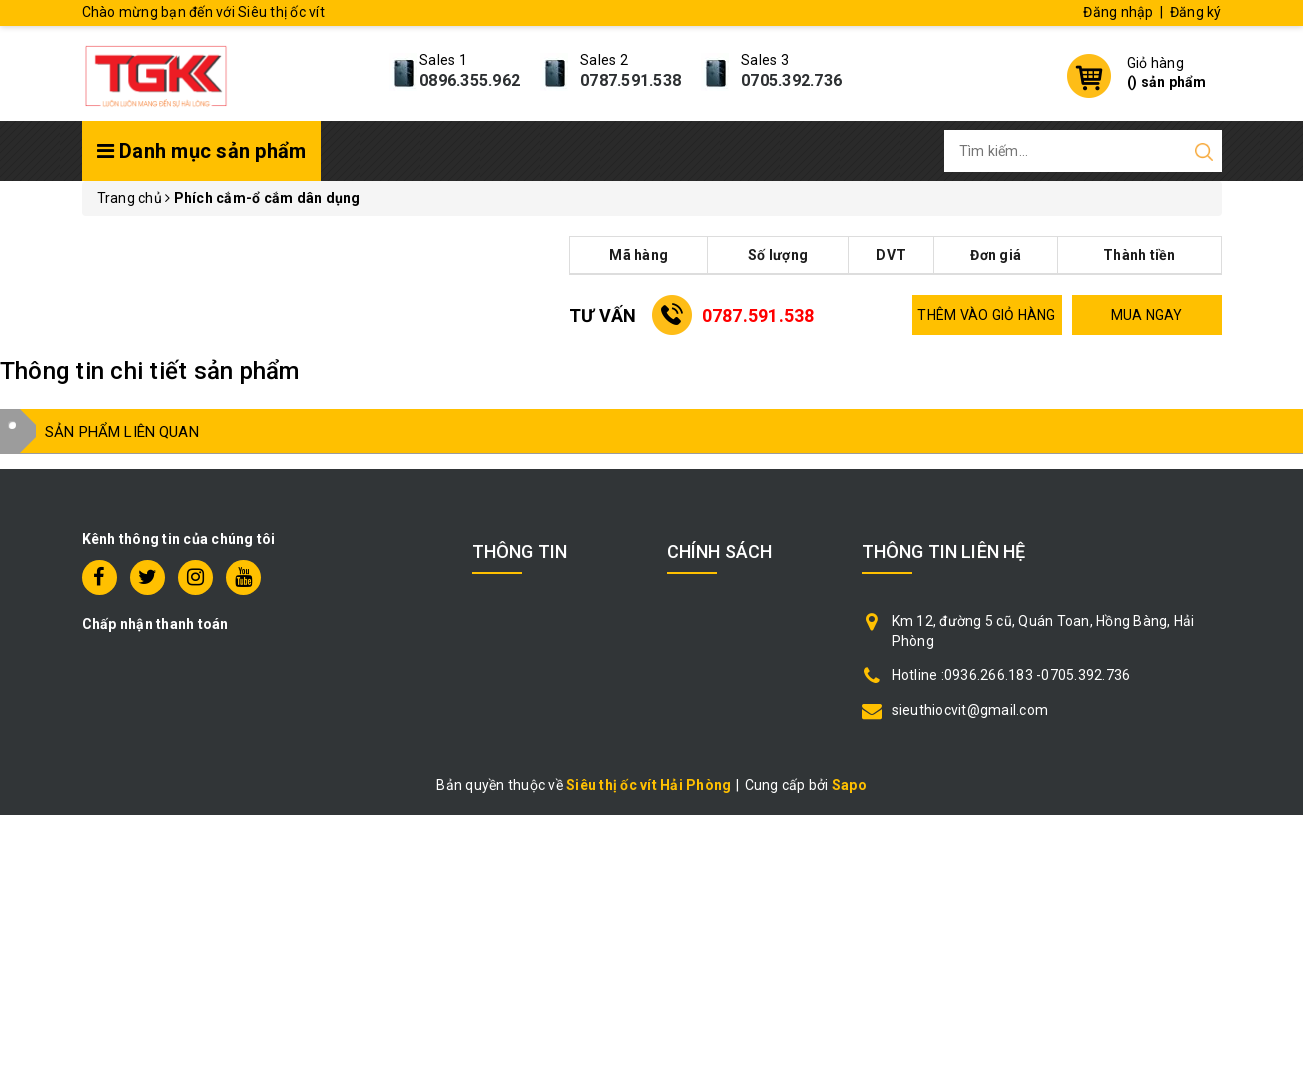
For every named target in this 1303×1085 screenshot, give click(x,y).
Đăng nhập (1118, 12)
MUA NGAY (1147, 315)
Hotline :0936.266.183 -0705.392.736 (1011, 675)
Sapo (849, 785)
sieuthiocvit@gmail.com (970, 710)
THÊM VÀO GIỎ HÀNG (986, 315)
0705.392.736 (791, 80)
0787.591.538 (630, 80)
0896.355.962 (469, 80)
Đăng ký (1196, 12)
